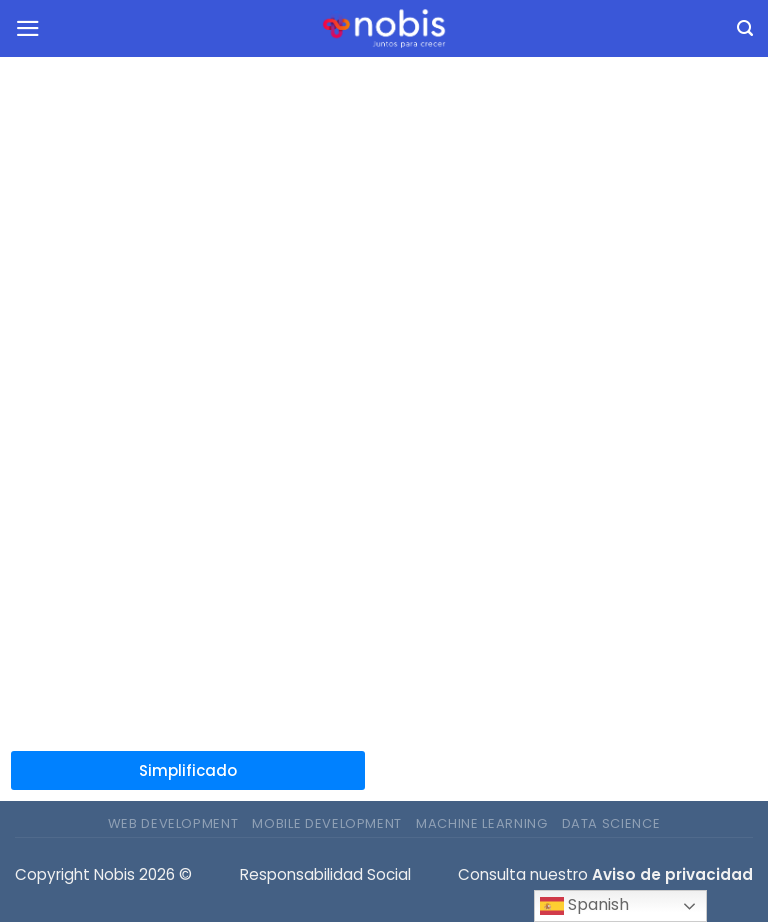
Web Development (173, 823)
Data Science (611, 823)
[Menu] (28, 28)
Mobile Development (327, 823)
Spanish (584, 905)
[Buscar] (745, 29)
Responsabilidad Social (325, 874)
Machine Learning (481, 823)
